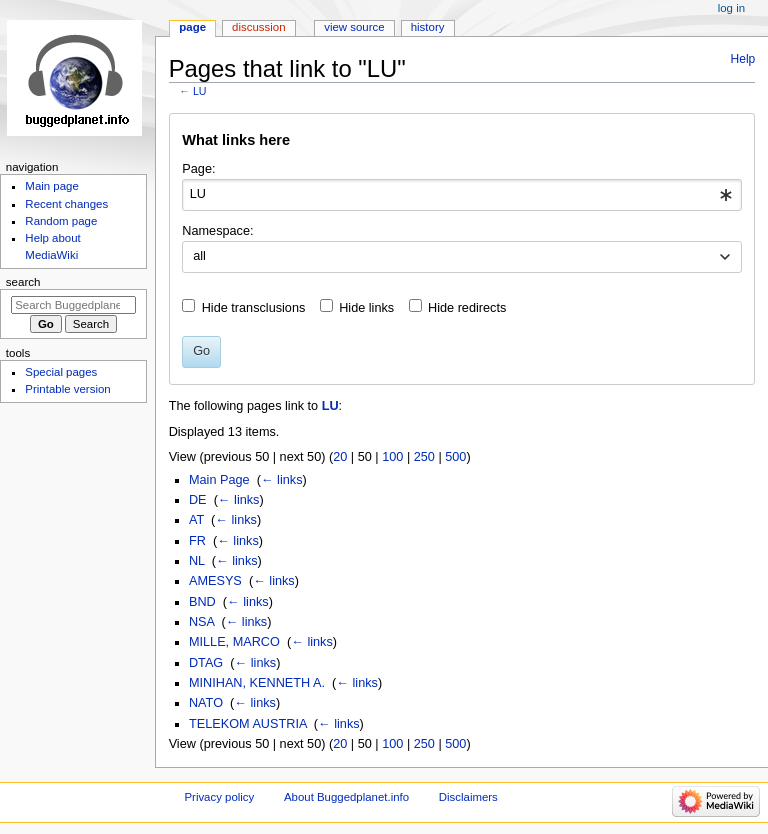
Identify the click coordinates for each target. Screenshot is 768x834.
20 (340, 457)
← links (282, 480)
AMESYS (215, 581)
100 (392, 457)
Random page (61, 221)
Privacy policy (219, 797)
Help (743, 59)
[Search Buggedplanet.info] (73, 305)
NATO (206, 703)
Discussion (258, 27)
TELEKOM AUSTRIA (248, 724)
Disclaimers (468, 797)
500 (455, 457)
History (428, 27)
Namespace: (217, 231)
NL (197, 561)
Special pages (61, 372)
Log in (731, 8)
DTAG (206, 663)
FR (197, 541)
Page (192, 27)
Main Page (219, 480)
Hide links (366, 308)
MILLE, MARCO (234, 642)
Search (23, 282)
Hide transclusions (254, 308)
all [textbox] (199, 256)
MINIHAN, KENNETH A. (257, 683)
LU (200, 91)
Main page (52, 186)
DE (198, 500)
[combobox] (461, 195)
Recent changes (66, 204)
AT (196, 520)
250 (424, 457)
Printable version (67, 389)
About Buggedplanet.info (346, 797)
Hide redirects (467, 308)
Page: (198, 169)
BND (202, 602)
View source (354, 27)
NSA (201, 622)
